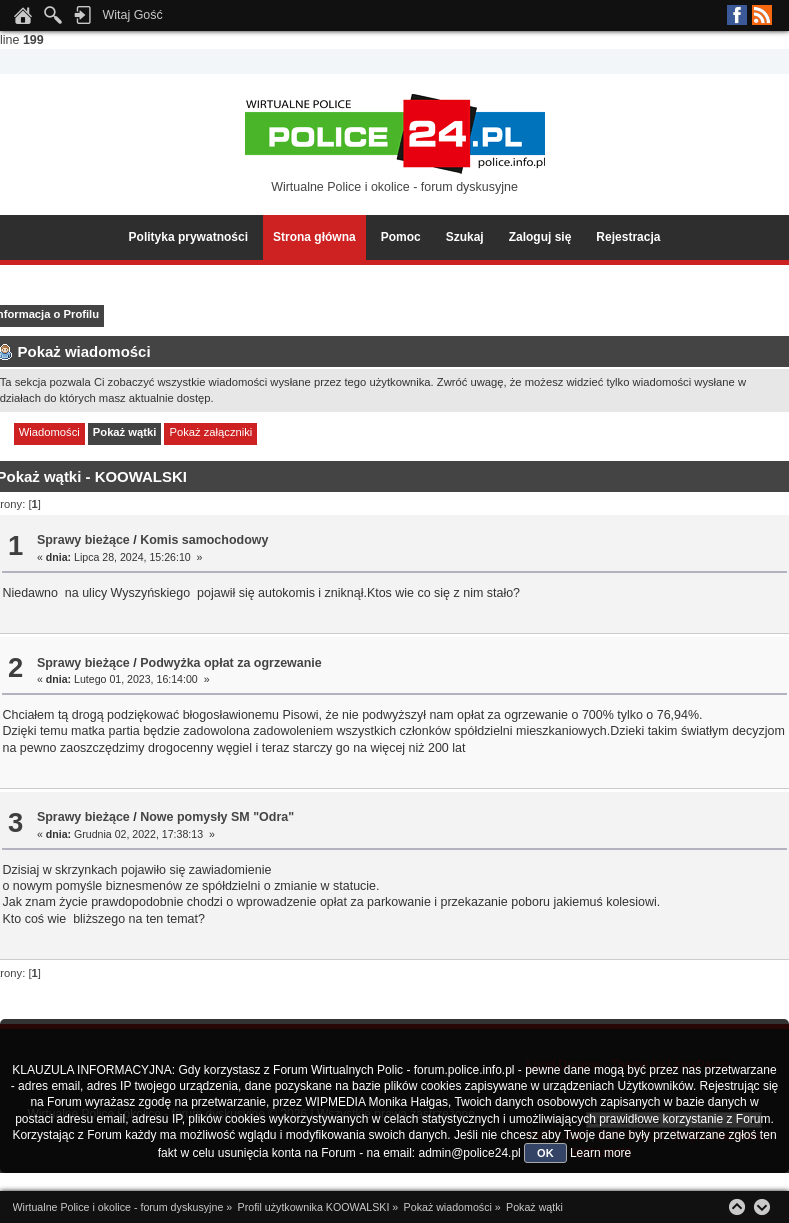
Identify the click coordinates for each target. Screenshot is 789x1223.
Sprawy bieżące (83, 540)
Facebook (737, 15)
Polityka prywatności (188, 237)
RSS (762, 15)
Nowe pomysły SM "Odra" (217, 817)
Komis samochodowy (204, 540)
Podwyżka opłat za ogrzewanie (231, 663)
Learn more (600, 1153)
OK (545, 1153)
